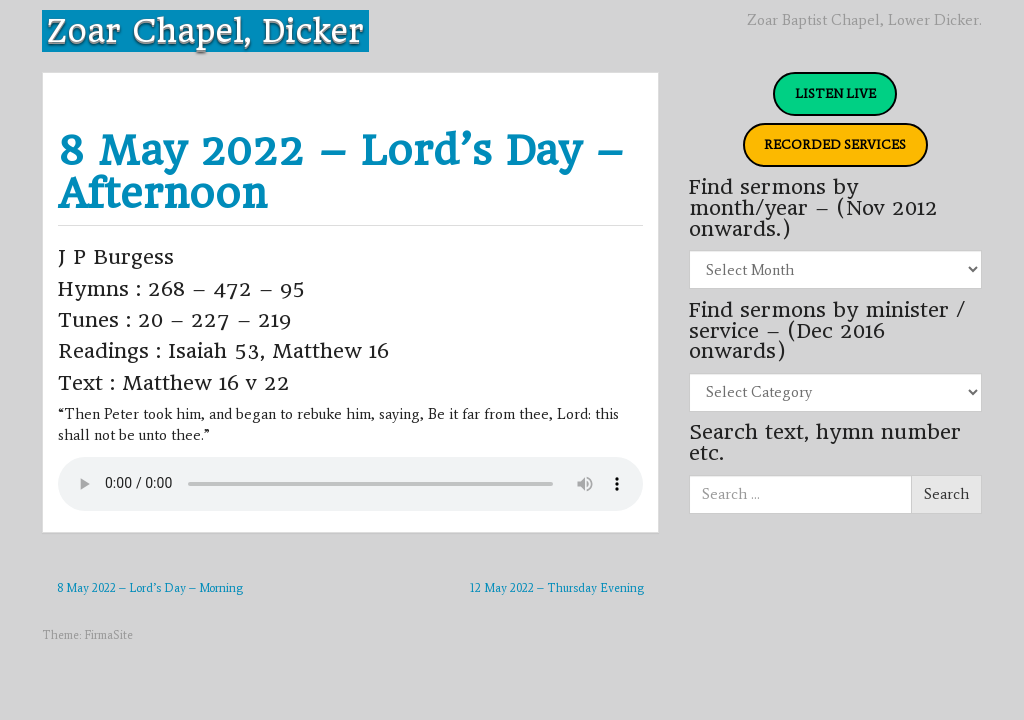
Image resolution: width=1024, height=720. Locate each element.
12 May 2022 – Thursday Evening (557, 588)
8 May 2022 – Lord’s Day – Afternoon (341, 172)
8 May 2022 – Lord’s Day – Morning (150, 588)
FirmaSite (108, 635)
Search (946, 494)
